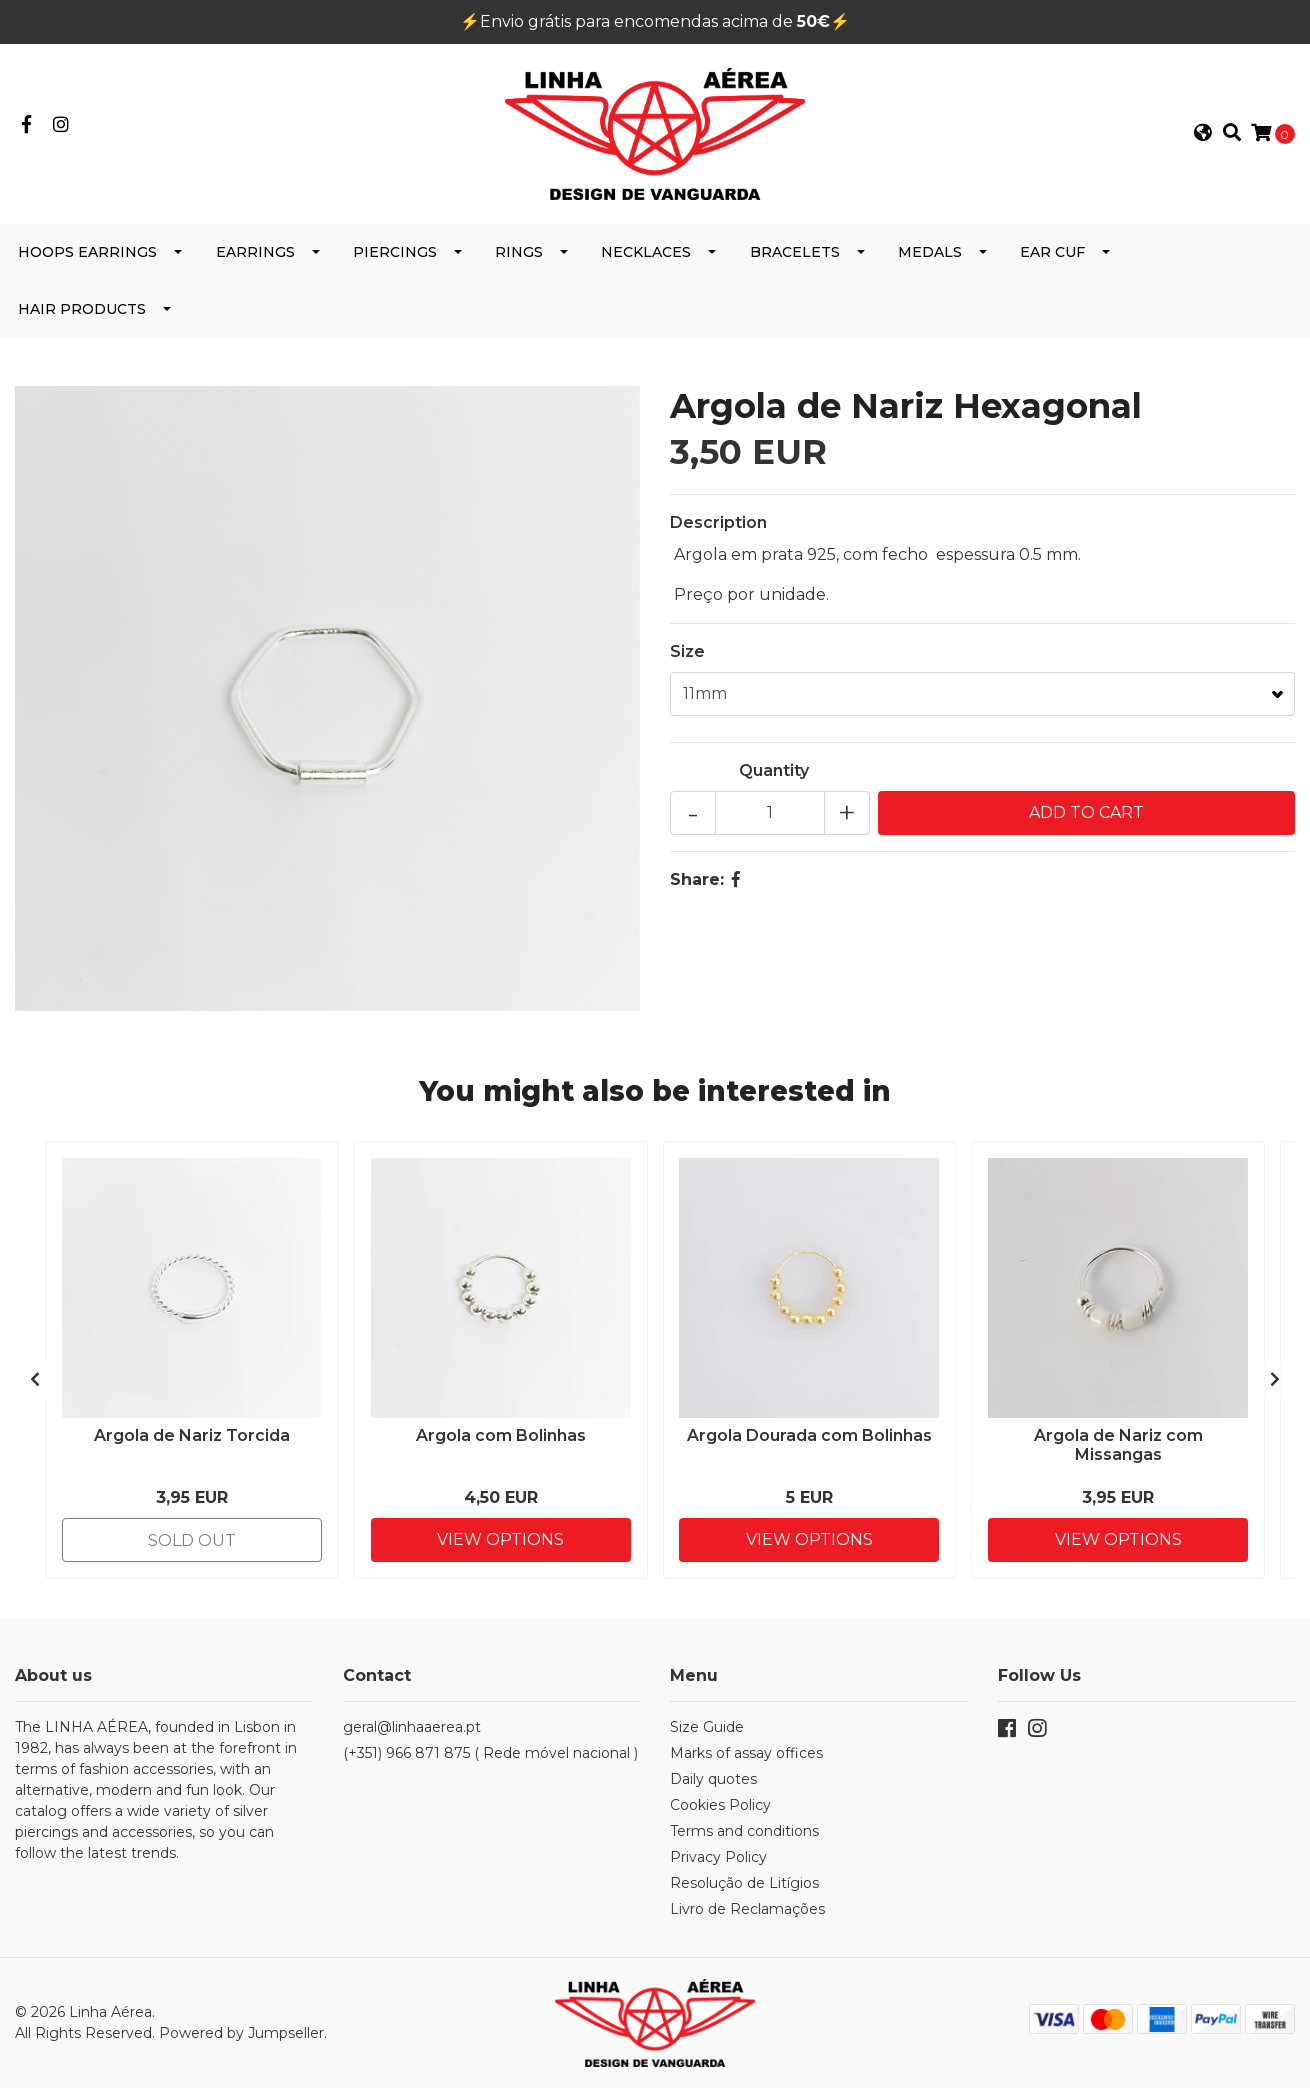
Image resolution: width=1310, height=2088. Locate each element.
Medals (930, 252)
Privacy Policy (718, 1857)
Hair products (82, 309)
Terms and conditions (744, 1831)
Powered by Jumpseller (241, 2033)
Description (718, 522)
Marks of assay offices (746, 1753)
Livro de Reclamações (747, 1909)
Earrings (255, 252)
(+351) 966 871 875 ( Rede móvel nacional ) (490, 1753)
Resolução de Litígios (744, 1883)
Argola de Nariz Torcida (192, 1435)
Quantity (774, 770)
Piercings (395, 252)
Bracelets (795, 252)
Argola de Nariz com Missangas (1118, 1445)
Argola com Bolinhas (501, 1435)
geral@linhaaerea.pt (412, 1727)
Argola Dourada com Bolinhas (809, 1435)
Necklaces (646, 252)
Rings (519, 252)
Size (687, 651)
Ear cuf (1052, 252)
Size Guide (707, 1727)
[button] (1203, 134)
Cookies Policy (720, 1805)
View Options (500, 1539)
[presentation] (35, 1380)
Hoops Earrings (87, 252)
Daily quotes (713, 1779)
